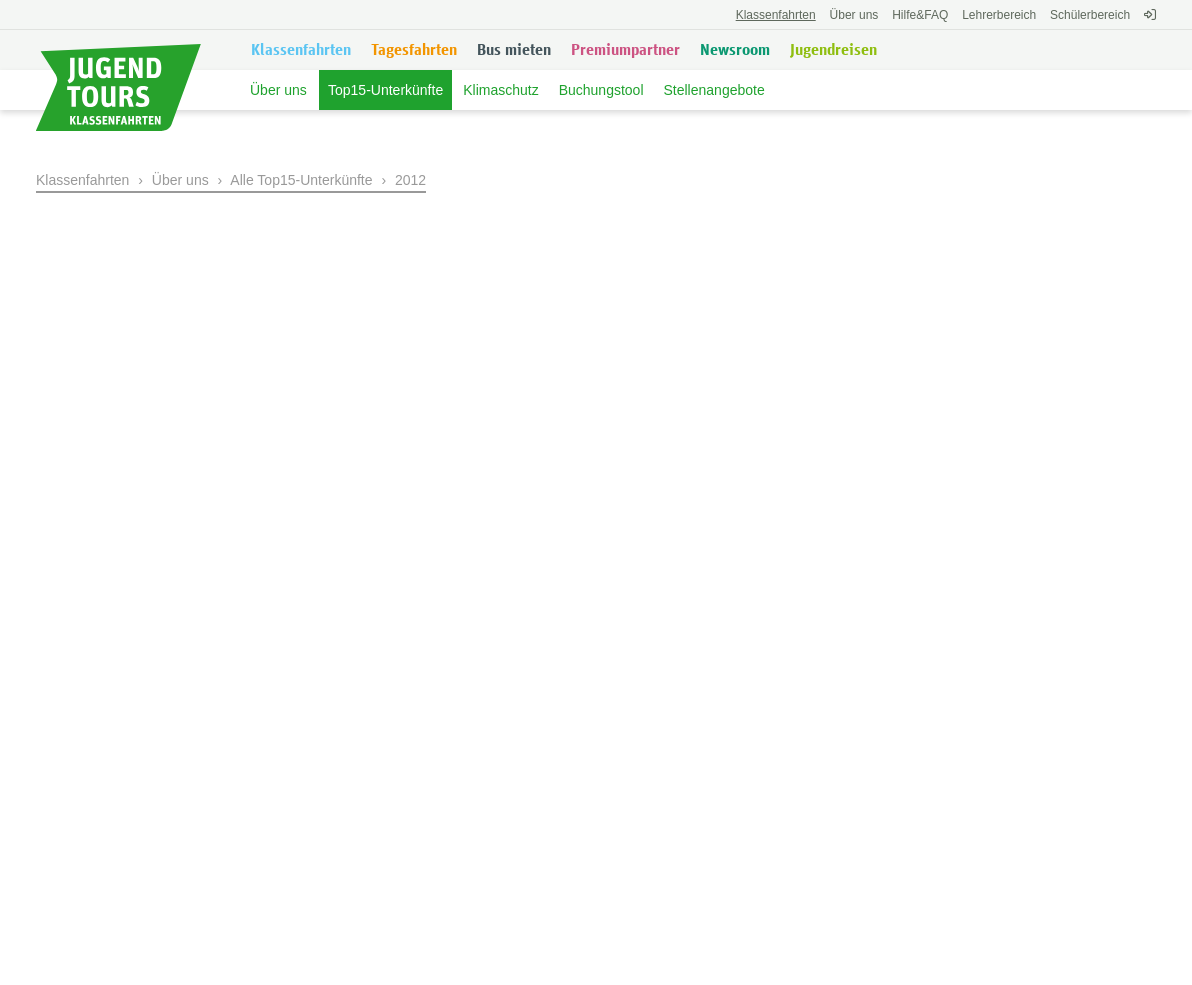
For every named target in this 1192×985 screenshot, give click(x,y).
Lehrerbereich (999, 15)
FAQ (920, 15)
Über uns (854, 15)
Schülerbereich (1090, 15)
